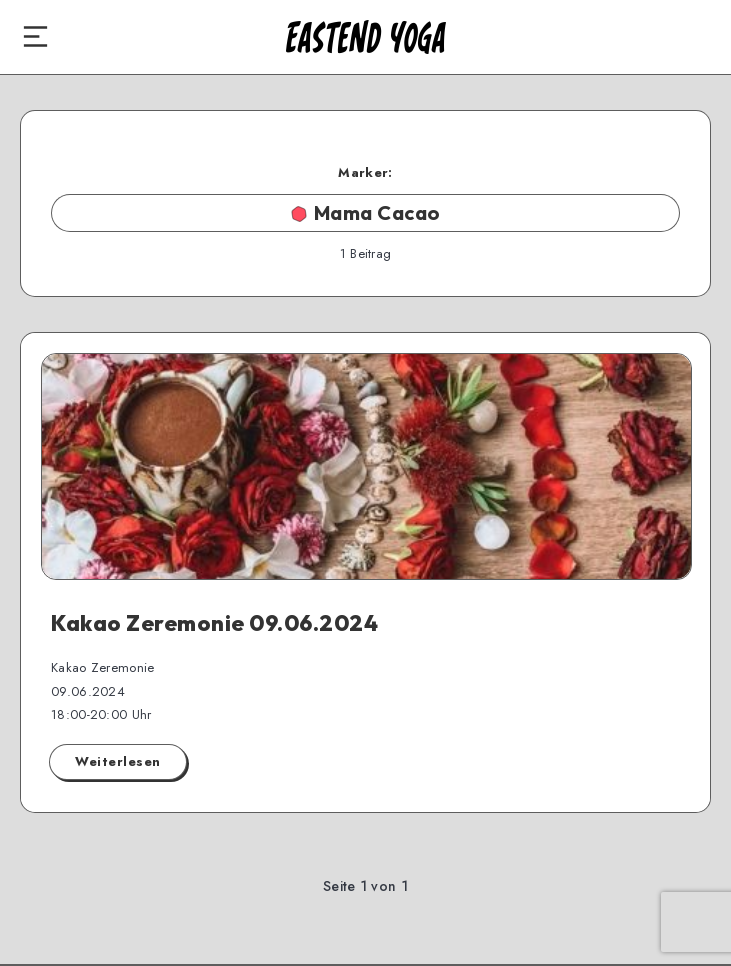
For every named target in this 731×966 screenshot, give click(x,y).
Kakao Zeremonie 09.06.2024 (214, 623)
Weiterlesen (118, 761)
